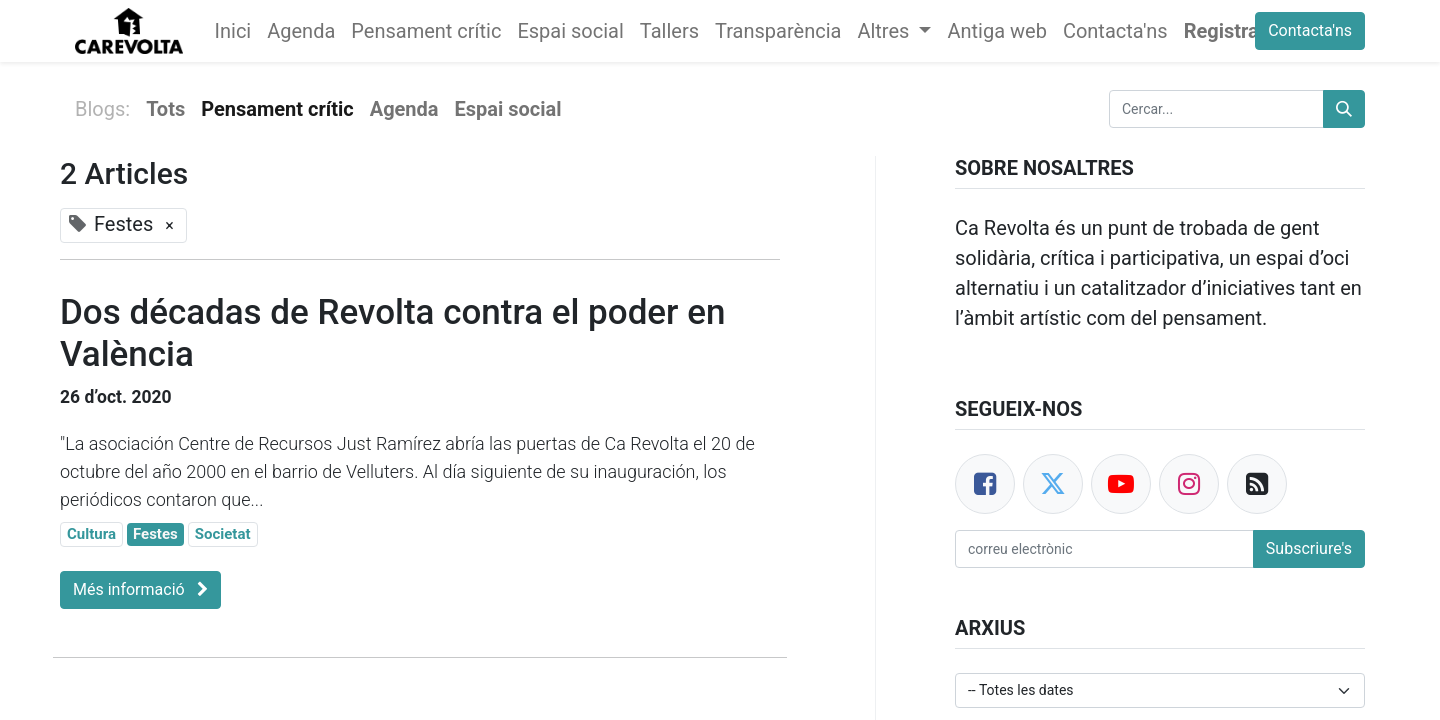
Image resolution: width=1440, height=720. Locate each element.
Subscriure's (1309, 548)
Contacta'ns (1310, 30)
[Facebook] (985, 484)
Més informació (140, 589)
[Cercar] (1344, 109)
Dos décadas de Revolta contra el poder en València (392, 333)
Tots (165, 109)
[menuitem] (233, 31)
